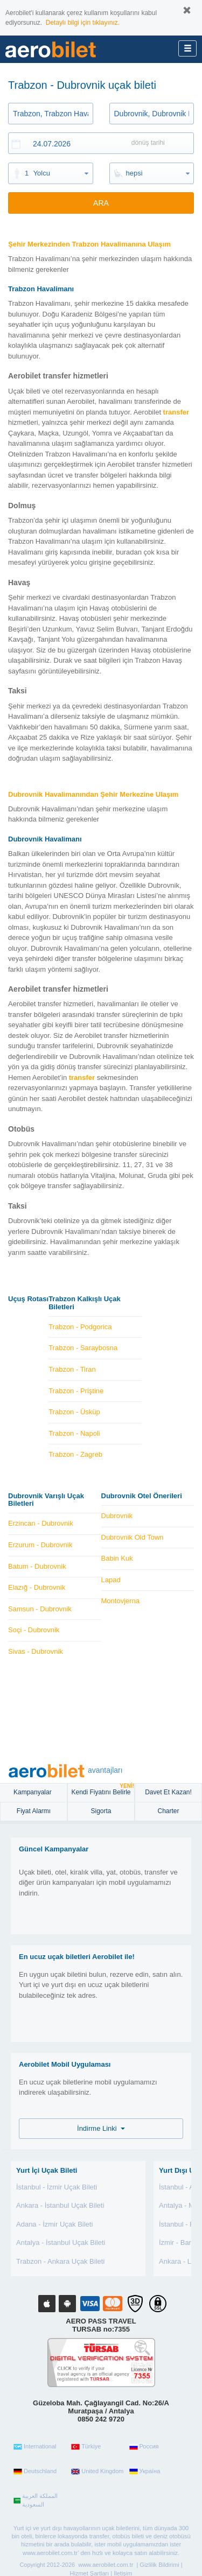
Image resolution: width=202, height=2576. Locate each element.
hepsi (134, 173)
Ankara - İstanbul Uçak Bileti (60, 2205)
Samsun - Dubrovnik (40, 1609)
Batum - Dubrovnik (37, 1566)
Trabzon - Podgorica (80, 1327)
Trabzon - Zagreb (75, 1454)
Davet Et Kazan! (168, 1792)
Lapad (111, 1580)
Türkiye (86, 2446)
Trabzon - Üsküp (74, 1412)
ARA (101, 203)
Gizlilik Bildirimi (159, 2564)
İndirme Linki (101, 2128)
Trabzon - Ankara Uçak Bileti (60, 2261)
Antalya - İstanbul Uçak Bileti (60, 2242)
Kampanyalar (33, 1792)
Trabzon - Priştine (75, 1391)
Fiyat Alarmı (34, 1811)
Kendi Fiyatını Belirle (102, 1790)
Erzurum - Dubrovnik (40, 1545)
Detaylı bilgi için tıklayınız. (83, 22)
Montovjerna (120, 1601)
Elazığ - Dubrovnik (36, 1587)
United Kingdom (97, 2471)
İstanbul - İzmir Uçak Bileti (56, 2187)
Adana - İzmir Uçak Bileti (54, 2224)
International (35, 2446)
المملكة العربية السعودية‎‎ (35, 2500)
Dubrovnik (117, 1516)
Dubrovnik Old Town (132, 1537)
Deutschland (35, 2471)
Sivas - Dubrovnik (35, 1651)
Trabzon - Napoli (74, 1433)
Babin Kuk (117, 1558)
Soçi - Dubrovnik (33, 1630)
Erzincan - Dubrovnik (40, 1523)
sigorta (100, 1811)
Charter (168, 1811)
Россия (144, 2446)
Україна (145, 2471)
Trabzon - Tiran (72, 1369)
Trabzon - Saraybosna (82, 1348)
